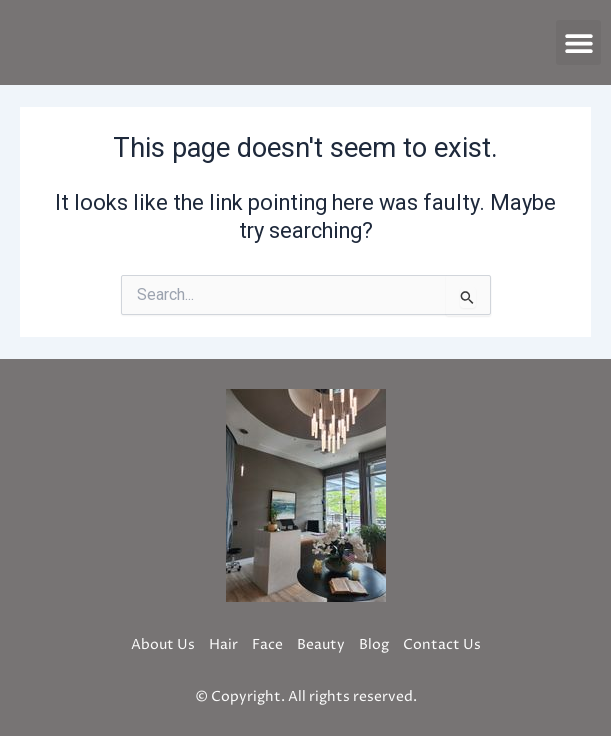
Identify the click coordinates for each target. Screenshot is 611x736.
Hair (223, 644)
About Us (163, 644)
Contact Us (442, 644)
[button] (578, 42)
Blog (374, 644)
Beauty (321, 644)
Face (267, 644)
